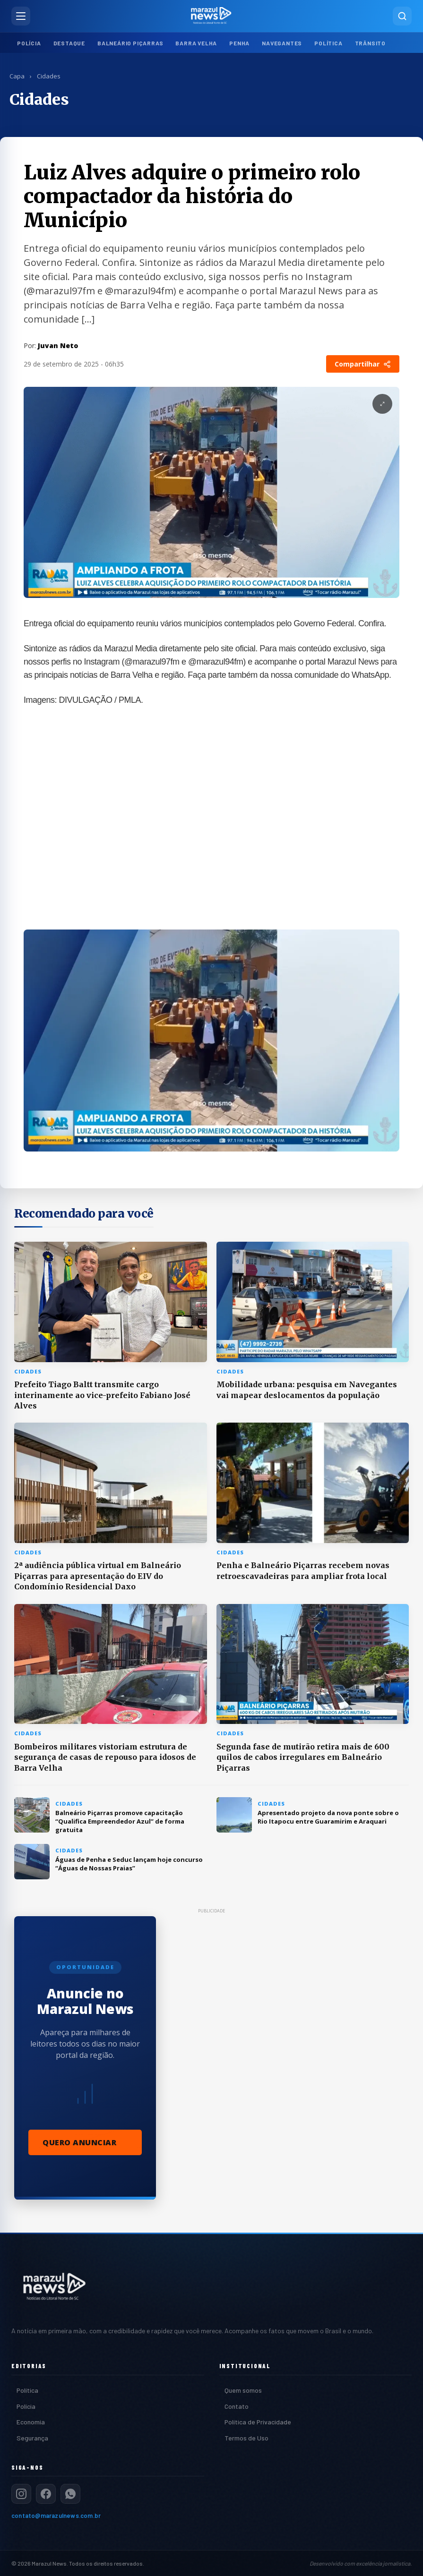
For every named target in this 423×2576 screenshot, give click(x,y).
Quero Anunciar (79, 2142)
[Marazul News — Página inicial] (211, 16)
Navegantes (282, 43)
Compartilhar (363, 363)
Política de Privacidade (257, 2422)
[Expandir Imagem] (382, 404)
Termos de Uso (246, 2438)
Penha (239, 43)
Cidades (48, 76)
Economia (31, 2422)
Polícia (29, 43)
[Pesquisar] (402, 16)
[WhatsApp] (70, 2494)
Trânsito (370, 43)
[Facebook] (46, 2494)
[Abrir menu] (20, 16)
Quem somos (243, 2390)
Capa (17, 76)
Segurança (32, 2438)
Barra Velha (196, 43)
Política (328, 43)
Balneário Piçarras (130, 43)
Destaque (69, 43)
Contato (236, 2406)
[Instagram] (21, 2494)
